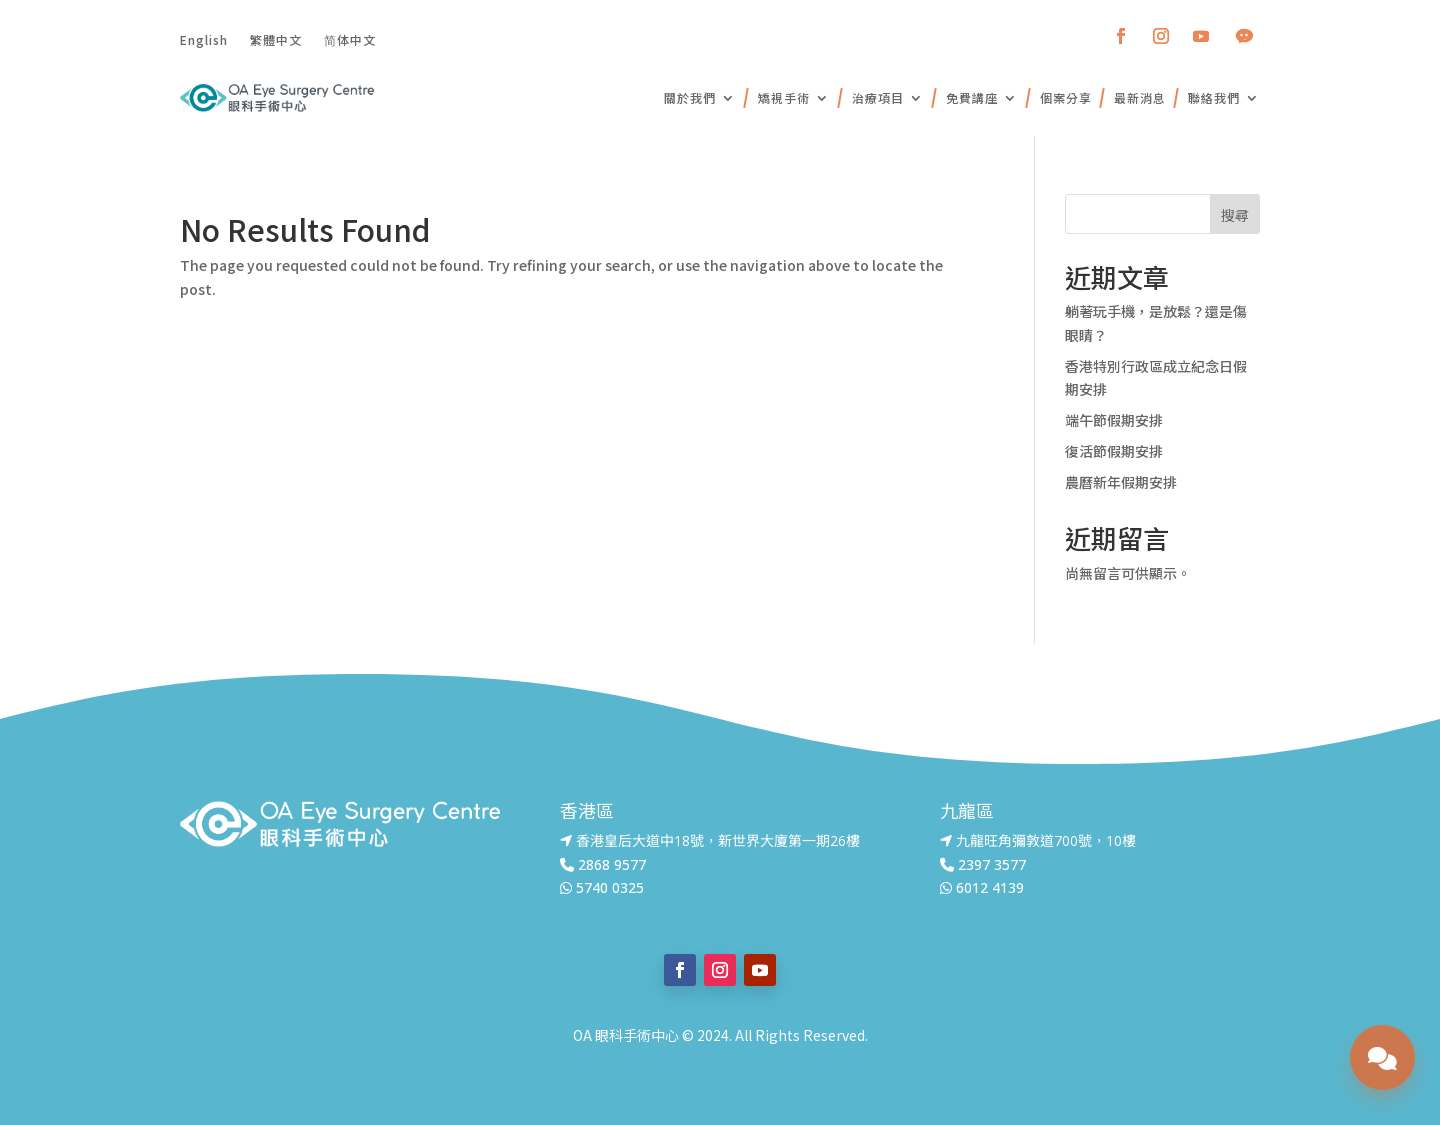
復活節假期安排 (1114, 451)
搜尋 (1235, 215)
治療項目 (878, 97)
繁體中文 (276, 39)
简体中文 (350, 39)
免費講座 (972, 97)
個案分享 (1066, 97)
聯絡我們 (1214, 97)
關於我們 (690, 97)
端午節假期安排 (1114, 420)
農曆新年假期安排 (1121, 482)
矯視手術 (784, 97)
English (204, 39)
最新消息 (1140, 97)
